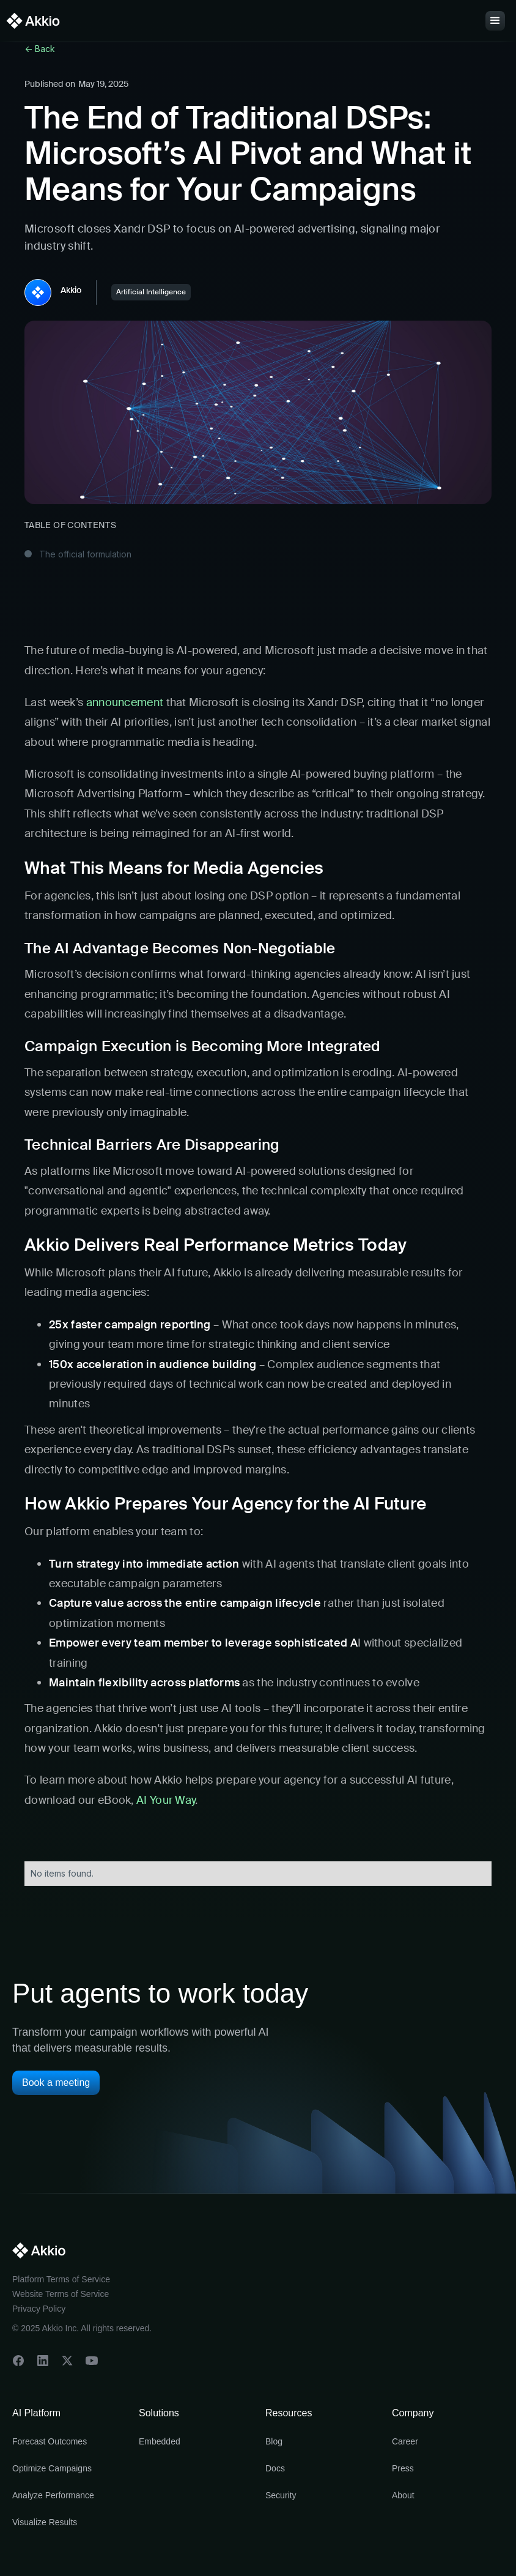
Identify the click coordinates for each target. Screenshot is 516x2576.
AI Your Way (165, 1800)
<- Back (39, 48)
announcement (125, 702)
